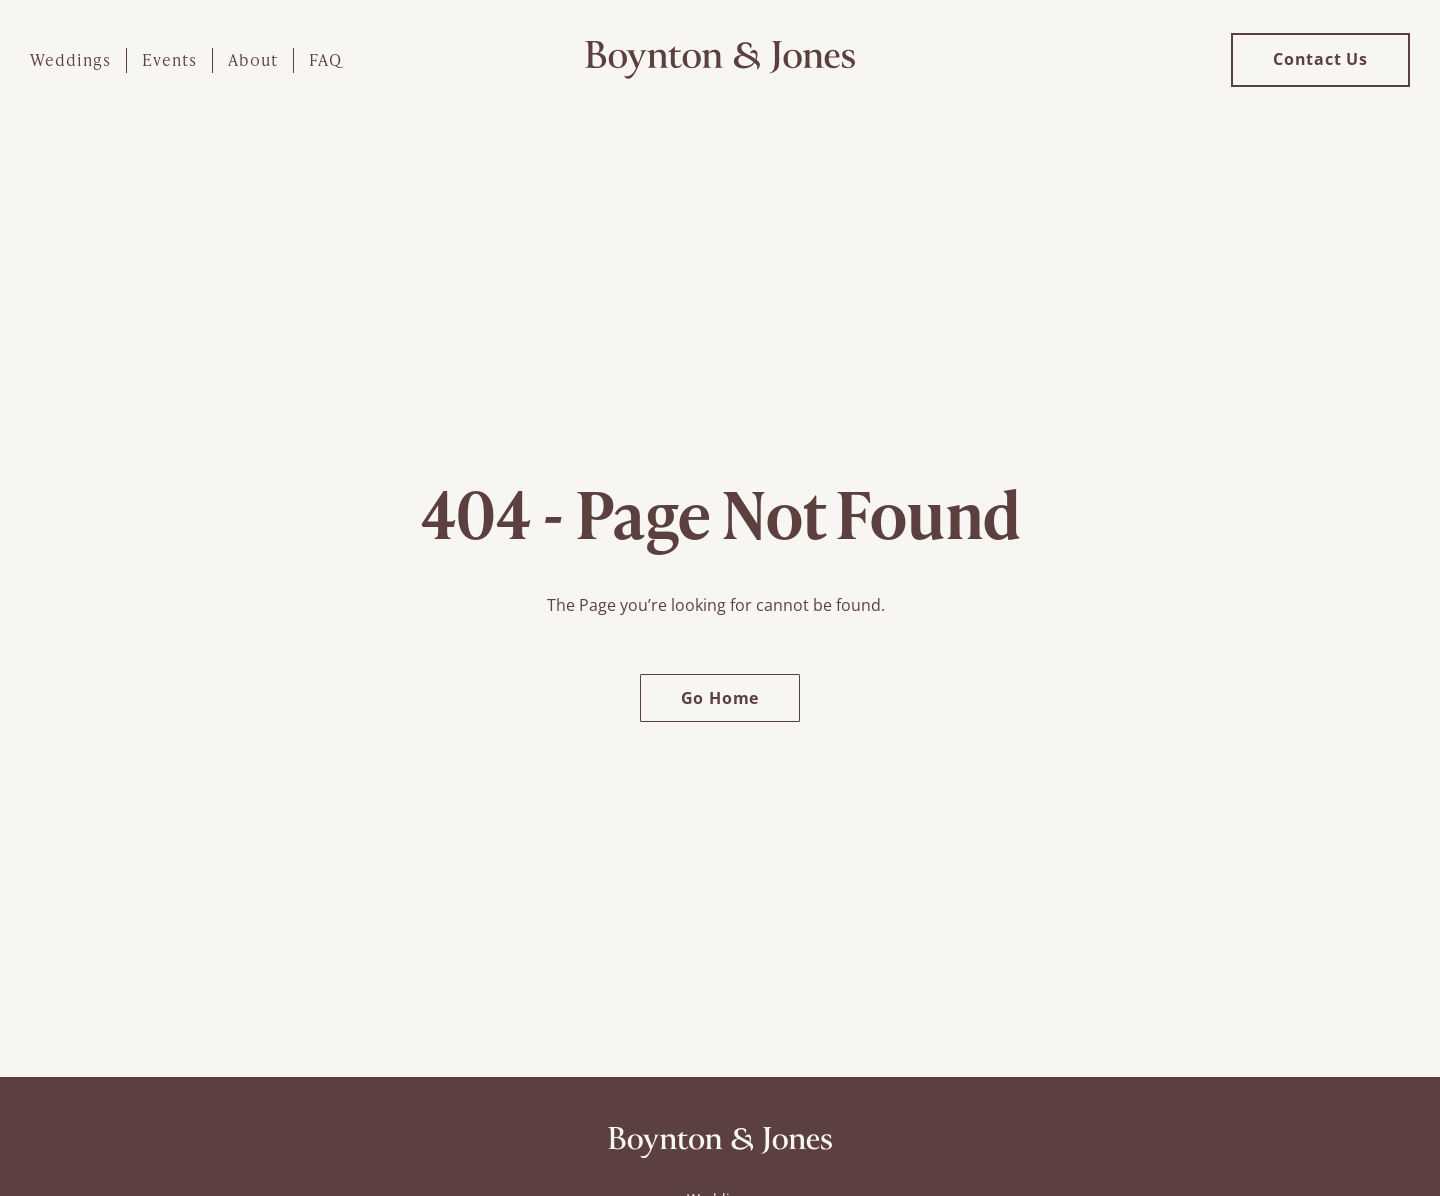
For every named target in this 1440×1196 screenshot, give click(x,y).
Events (169, 59)
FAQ (325, 59)
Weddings (70, 59)
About (253, 59)
